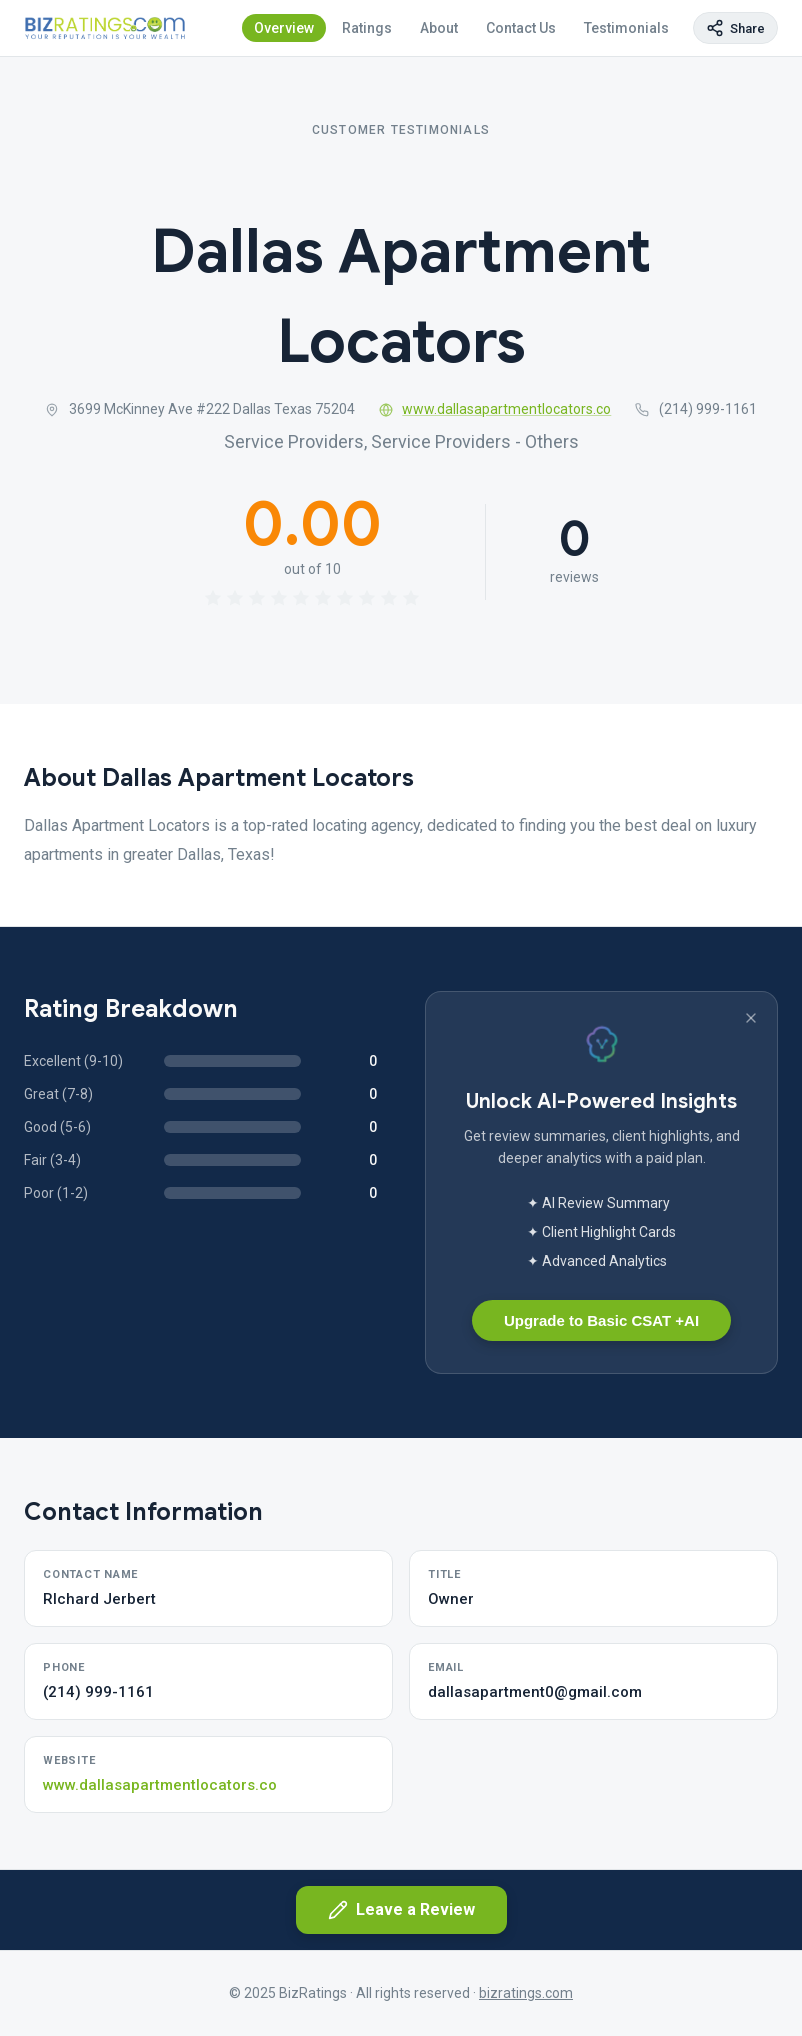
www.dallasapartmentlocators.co (495, 409)
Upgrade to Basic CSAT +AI (601, 1320)
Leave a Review (401, 1910)
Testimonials (626, 28)
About (439, 28)
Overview (284, 28)
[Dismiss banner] (751, 1018)
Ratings (367, 28)
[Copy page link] (735, 28)
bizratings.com (526, 1993)
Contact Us (521, 28)
